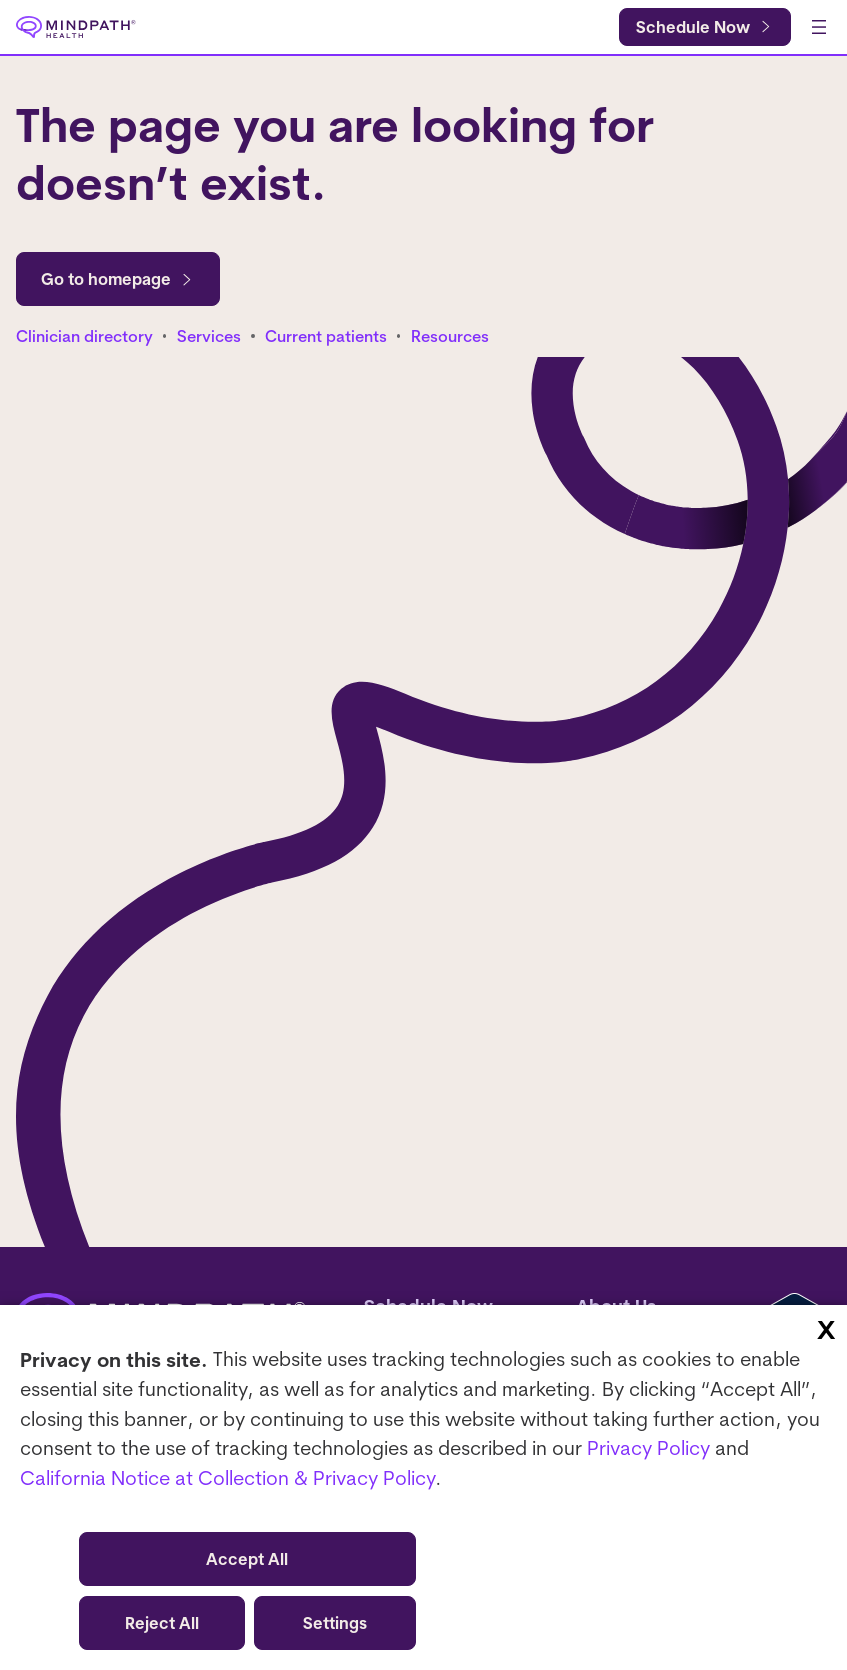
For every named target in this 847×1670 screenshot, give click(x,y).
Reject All (162, 1623)
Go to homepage (118, 279)
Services (209, 336)
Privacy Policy (648, 1447)
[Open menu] (819, 27)
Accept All (247, 1559)
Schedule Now (693, 27)
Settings (335, 1623)
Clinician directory (84, 336)
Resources (450, 336)
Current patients (326, 336)
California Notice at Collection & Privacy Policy (227, 1477)
